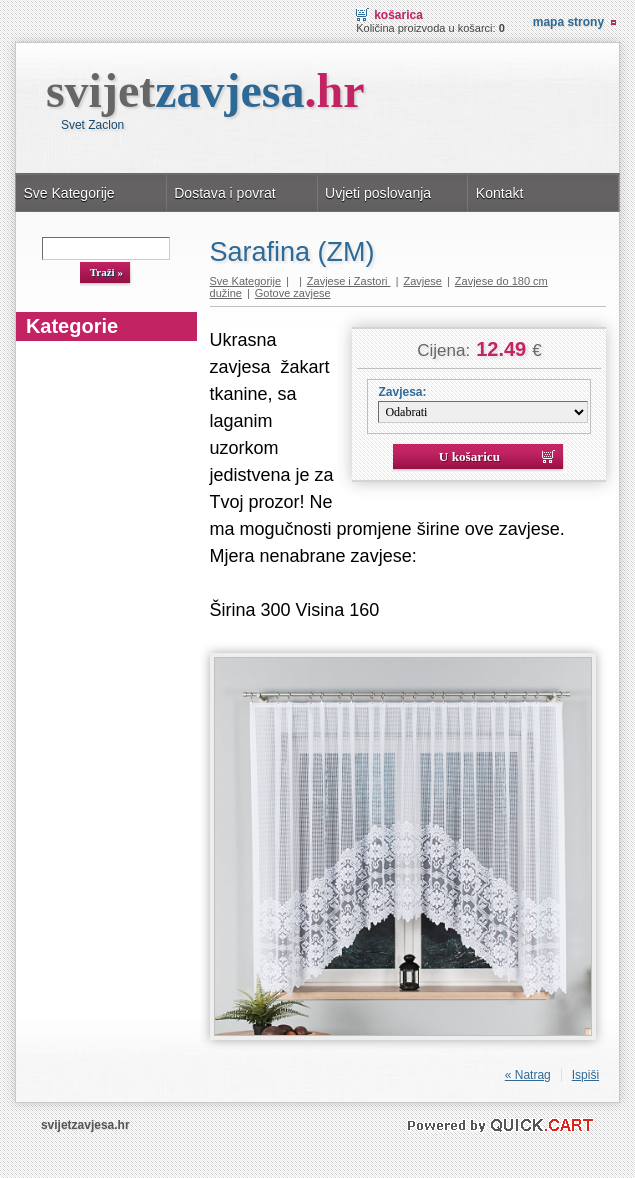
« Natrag (528, 1075)
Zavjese (422, 281)
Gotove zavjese (293, 293)
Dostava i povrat (224, 193)
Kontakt (500, 193)
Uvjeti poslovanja (378, 193)
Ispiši (585, 1075)
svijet (205, 90)
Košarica (398, 15)
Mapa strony (568, 22)
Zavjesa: (402, 392)
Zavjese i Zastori (349, 281)
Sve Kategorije (68, 193)
